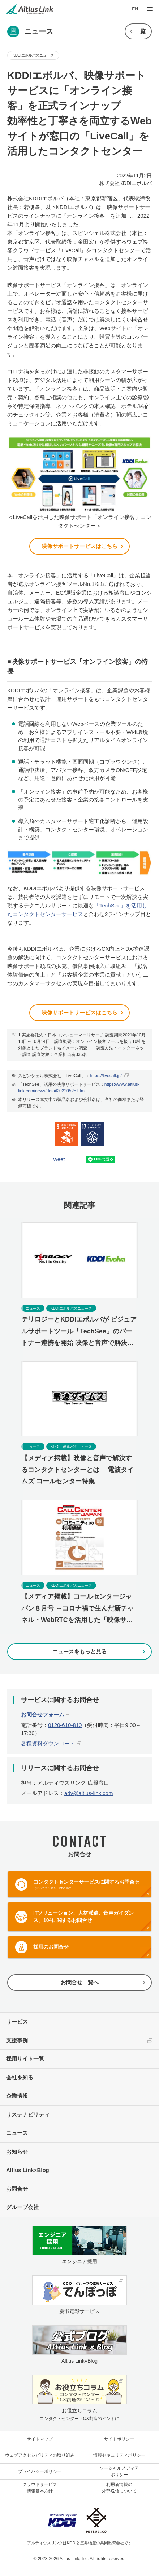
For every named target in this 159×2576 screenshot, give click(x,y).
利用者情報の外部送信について (119, 2487)
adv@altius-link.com (88, 1793)
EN (135, 9)
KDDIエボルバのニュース (33, 55)
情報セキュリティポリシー (119, 2455)
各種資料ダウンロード (48, 1743)
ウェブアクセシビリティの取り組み (39, 2455)
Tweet (58, 1159)
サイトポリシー (119, 2439)
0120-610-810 (65, 1725)
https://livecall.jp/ (106, 1075)
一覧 (140, 31)
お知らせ (17, 2152)
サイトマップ (40, 2439)
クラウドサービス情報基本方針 (39, 2487)
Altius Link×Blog (27, 2170)
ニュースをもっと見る (79, 1651)
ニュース (17, 2133)
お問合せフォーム (42, 1714)
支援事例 (17, 2040)
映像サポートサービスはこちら (79, 546)
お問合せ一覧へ (80, 1982)
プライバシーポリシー (39, 2471)
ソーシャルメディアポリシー (119, 2471)
